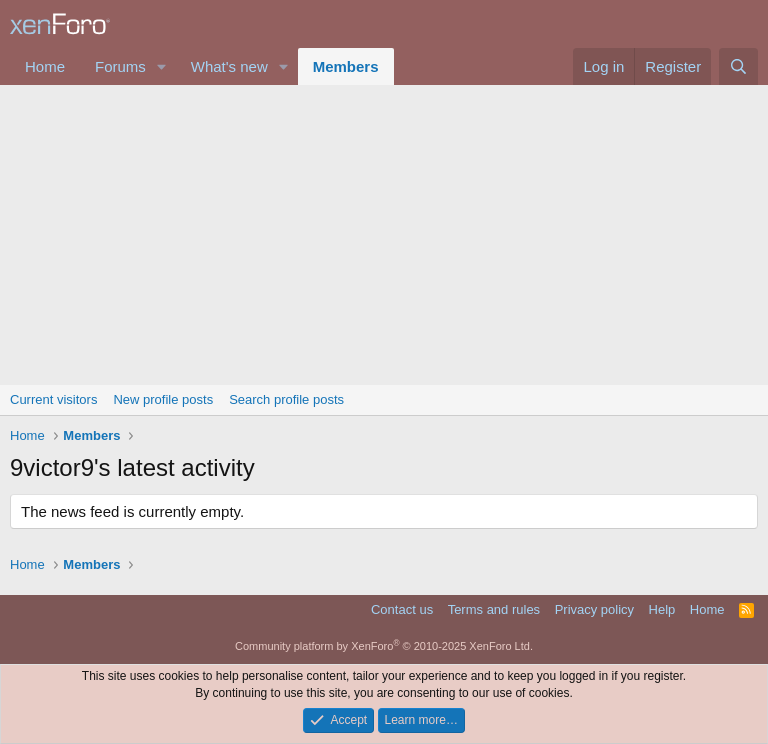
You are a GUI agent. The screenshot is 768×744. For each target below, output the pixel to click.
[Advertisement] (384, 235)
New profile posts (163, 399)
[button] (162, 66)
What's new (229, 66)
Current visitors (53, 399)
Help (662, 609)
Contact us (402, 609)
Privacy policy (594, 609)
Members (346, 66)
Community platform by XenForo (384, 646)
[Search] (738, 66)
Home (45, 66)
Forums (120, 66)
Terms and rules (494, 609)
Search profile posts (286, 399)
